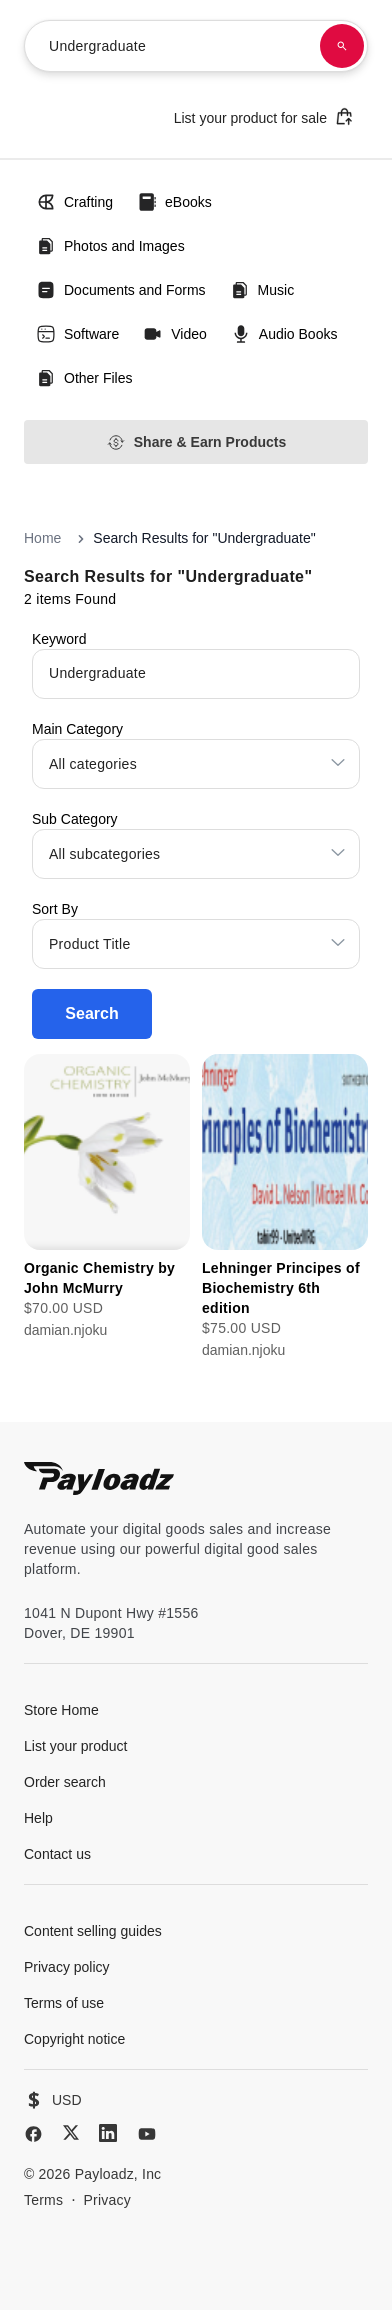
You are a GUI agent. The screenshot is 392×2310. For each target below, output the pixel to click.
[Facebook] (33, 2134)
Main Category (77, 729)
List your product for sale (264, 116)
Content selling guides (93, 1931)
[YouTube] (147, 2134)
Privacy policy (67, 1967)
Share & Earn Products (196, 442)
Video (175, 334)
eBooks (174, 202)
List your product (76, 1746)
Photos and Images (110, 246)
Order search (65, 1782)
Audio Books (284, 334)
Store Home (61, 1710)
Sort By (55, 909)
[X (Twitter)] (71, 2132)
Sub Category (75, 819)
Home (42, 538)
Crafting (74, 202)
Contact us (57, 1854)
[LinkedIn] (108, 2133)
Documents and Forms (121, 290)
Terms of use (64, 2003)
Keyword (59, 639)
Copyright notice (74, 2039)
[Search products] (342, 46)
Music (262, 290)
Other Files (84, 378)
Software (77, 334)
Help (38, 1818)
